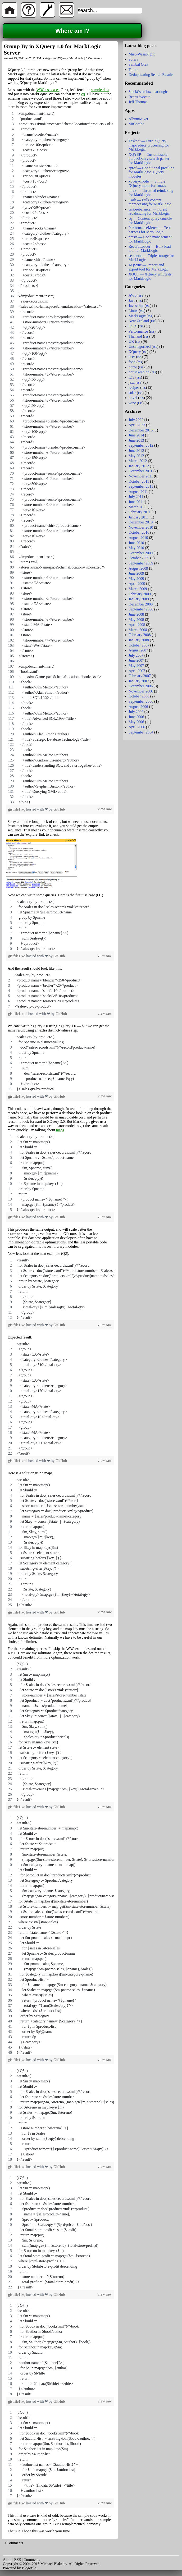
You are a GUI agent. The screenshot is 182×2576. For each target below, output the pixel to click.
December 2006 (140, 686)
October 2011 (138, 481)
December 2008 (140, 604)
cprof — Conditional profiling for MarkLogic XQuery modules (151, 172)
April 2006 (136, 727)
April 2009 (136, 584)
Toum (132, 70)
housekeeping (138, 372)
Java (131, 300)
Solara (133, 59)
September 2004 (140, 732)
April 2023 (136, 425)
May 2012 (136, 456)
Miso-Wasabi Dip (141, 54)
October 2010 (138, 532)
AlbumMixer (138, 119)
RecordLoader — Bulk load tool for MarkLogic (149, 248)
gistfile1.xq (17, 809)
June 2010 (136, 543)
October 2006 (138, 696)
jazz (131, 382)
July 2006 (135, 712)
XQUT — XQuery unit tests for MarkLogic (149, 276)
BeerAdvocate (139, 97)
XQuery (63, 58)
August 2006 (138, 707)
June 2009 (136, 573)
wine (132, 403)
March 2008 (137, 630)
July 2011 (135, 497)
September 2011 (140, 486)
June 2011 (136, 502)
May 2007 (136, 666)
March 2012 (137, 461)
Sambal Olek (138, 64)
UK (131, 341)
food (131, 362)
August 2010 (138, 538)
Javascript (136, 306)
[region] (60, 458)
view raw (105, 809)
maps (60, 1130)
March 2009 (137, 589)
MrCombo (136, 124)
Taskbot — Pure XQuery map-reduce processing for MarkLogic (148, 145)
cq (83, 94)
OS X (132, 326)
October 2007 (138, 645)
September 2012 (140, 445)
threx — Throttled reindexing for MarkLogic (150, 192)
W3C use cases (47, 90)
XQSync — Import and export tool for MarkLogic (148, 267)
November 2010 (140, 527)
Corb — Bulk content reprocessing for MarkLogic (149, 202)
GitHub (59, 809)
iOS (131, 377)
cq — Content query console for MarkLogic (150, 220)
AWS (132, 295)
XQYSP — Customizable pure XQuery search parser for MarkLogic (148, 158)
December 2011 (140, 471)
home (132, 367)
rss (141, 295)
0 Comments (94, 58)
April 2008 (136, 625)
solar (132, 393)
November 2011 (140, 476)
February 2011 (139, 512)
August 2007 (138, 650)
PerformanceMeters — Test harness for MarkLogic (149, 230)
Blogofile (29, 2568)
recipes (133, 387)
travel (132, 398)
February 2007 (139, 676)
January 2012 (138, 466)
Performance (138, 331)
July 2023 (135, 420)
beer (131, 357)
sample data (100, 90)
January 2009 (138, 599)
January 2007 (138, 681)
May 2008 (136, 620)
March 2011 (137, 507)
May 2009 (136, 579)
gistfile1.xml (18, 1014)
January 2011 (138, 517)
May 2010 (136, 548)
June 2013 (136, 440)
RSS (17, 2560)
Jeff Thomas (137, 102)
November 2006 (140, 691)
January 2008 (138, 640)
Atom (7, 2560)
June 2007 (136, 660)
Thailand (135, 336)
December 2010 (140, 522)
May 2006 (136, 722)
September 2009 (140, 563)
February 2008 (139, 635)
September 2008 (140, 609)
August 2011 (138, 492)
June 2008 (136, 614)
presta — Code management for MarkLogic (150, 239)
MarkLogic (76, 58)
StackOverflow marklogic (148, 92)
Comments (31, 2560)
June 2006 (136, 717)
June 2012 (136, 451)
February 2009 (139, 594)
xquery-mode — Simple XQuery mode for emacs (147, 183)
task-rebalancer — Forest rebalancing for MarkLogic (148, 211)
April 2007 (136, 671)
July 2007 (135, 655)
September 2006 (140, 701)
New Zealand (138, 321)
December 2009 (140, 553)
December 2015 (140, 430)
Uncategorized (139, 346)
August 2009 (138, 568)
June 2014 (136, 435)
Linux (132, 311)
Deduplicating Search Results (150, 75)
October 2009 (138, 558)
